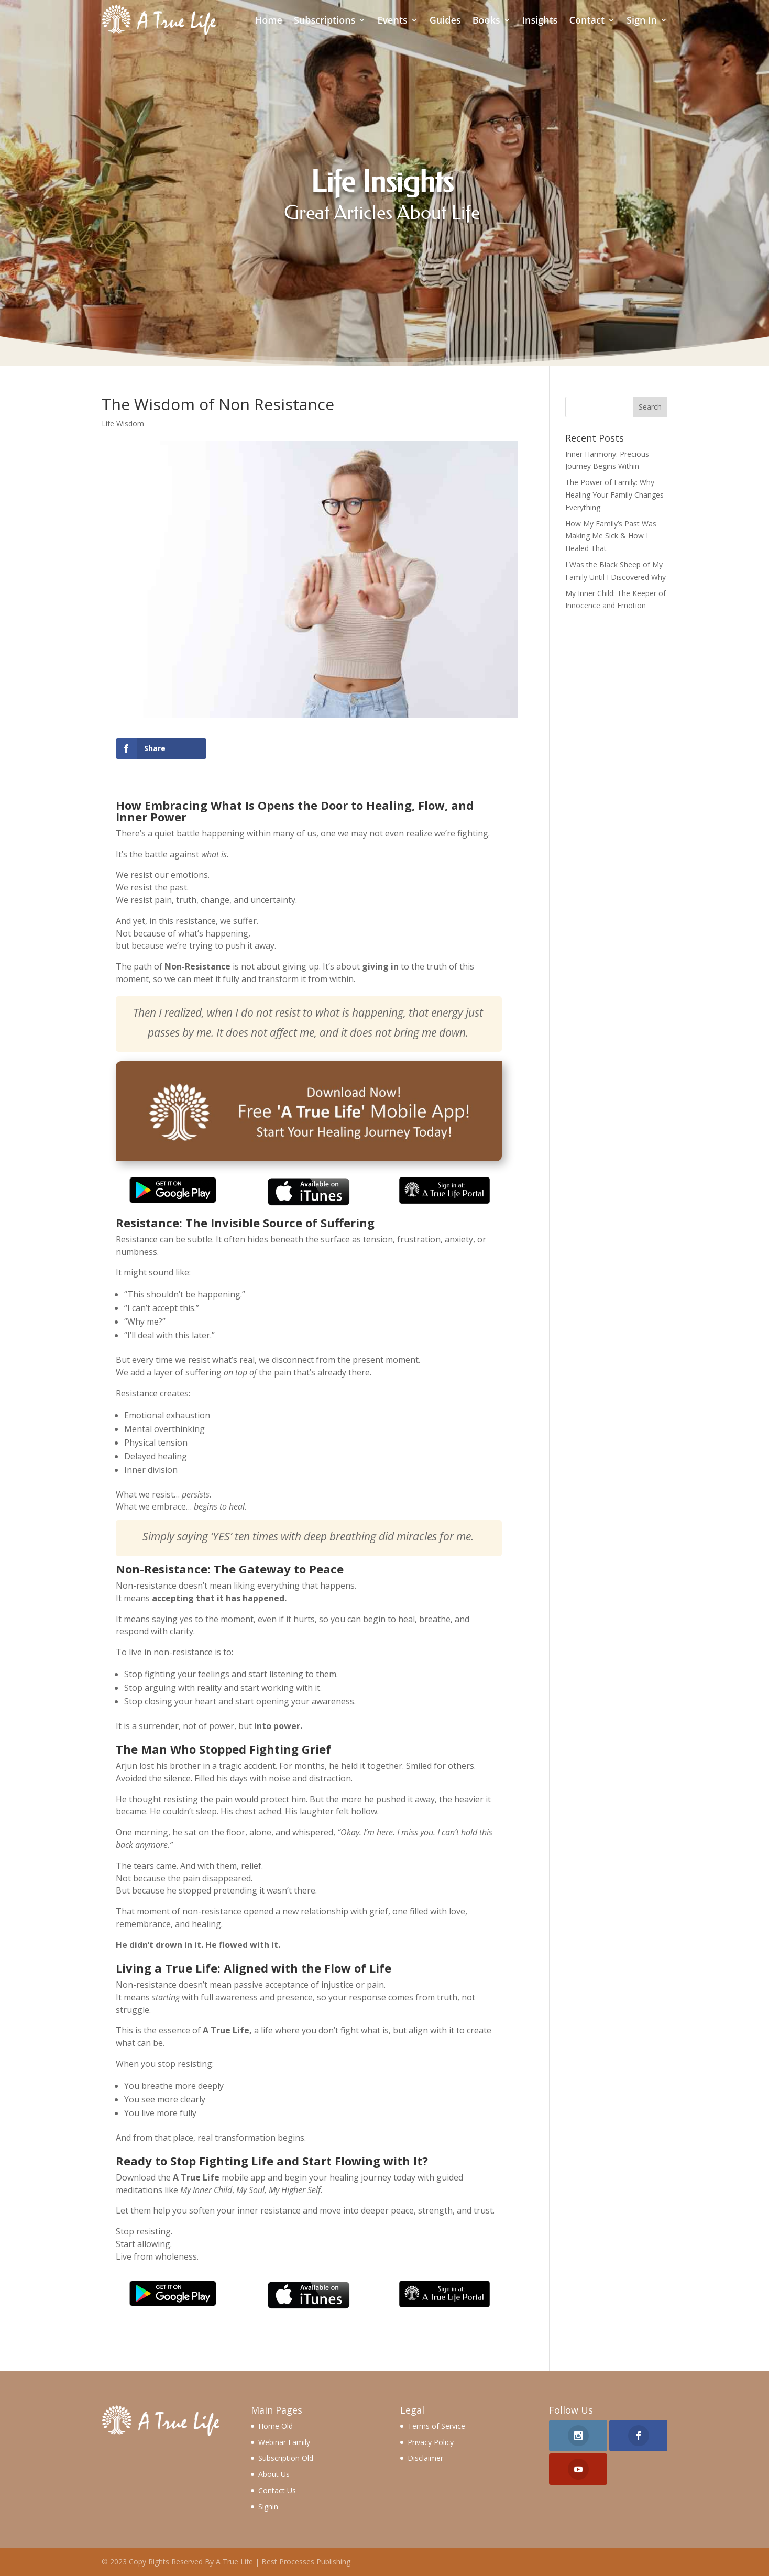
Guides (445, 20)
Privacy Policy (431, 2442)
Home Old (275, 2426)
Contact (587, 20)
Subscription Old (285, 2458)
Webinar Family (284, 2442)
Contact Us (277, 2490)
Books (486, 20)
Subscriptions (325, 20)
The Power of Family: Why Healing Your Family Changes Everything (614, 494)
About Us (274, 2474)
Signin (268, 2507)
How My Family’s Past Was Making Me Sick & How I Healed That (610, 536)
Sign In (642, 20)
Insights (540, 20)
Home (268, 20)
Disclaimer (425, 2458)
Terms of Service (436, 2426)
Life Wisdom (123, 423)
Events (392, 20)
